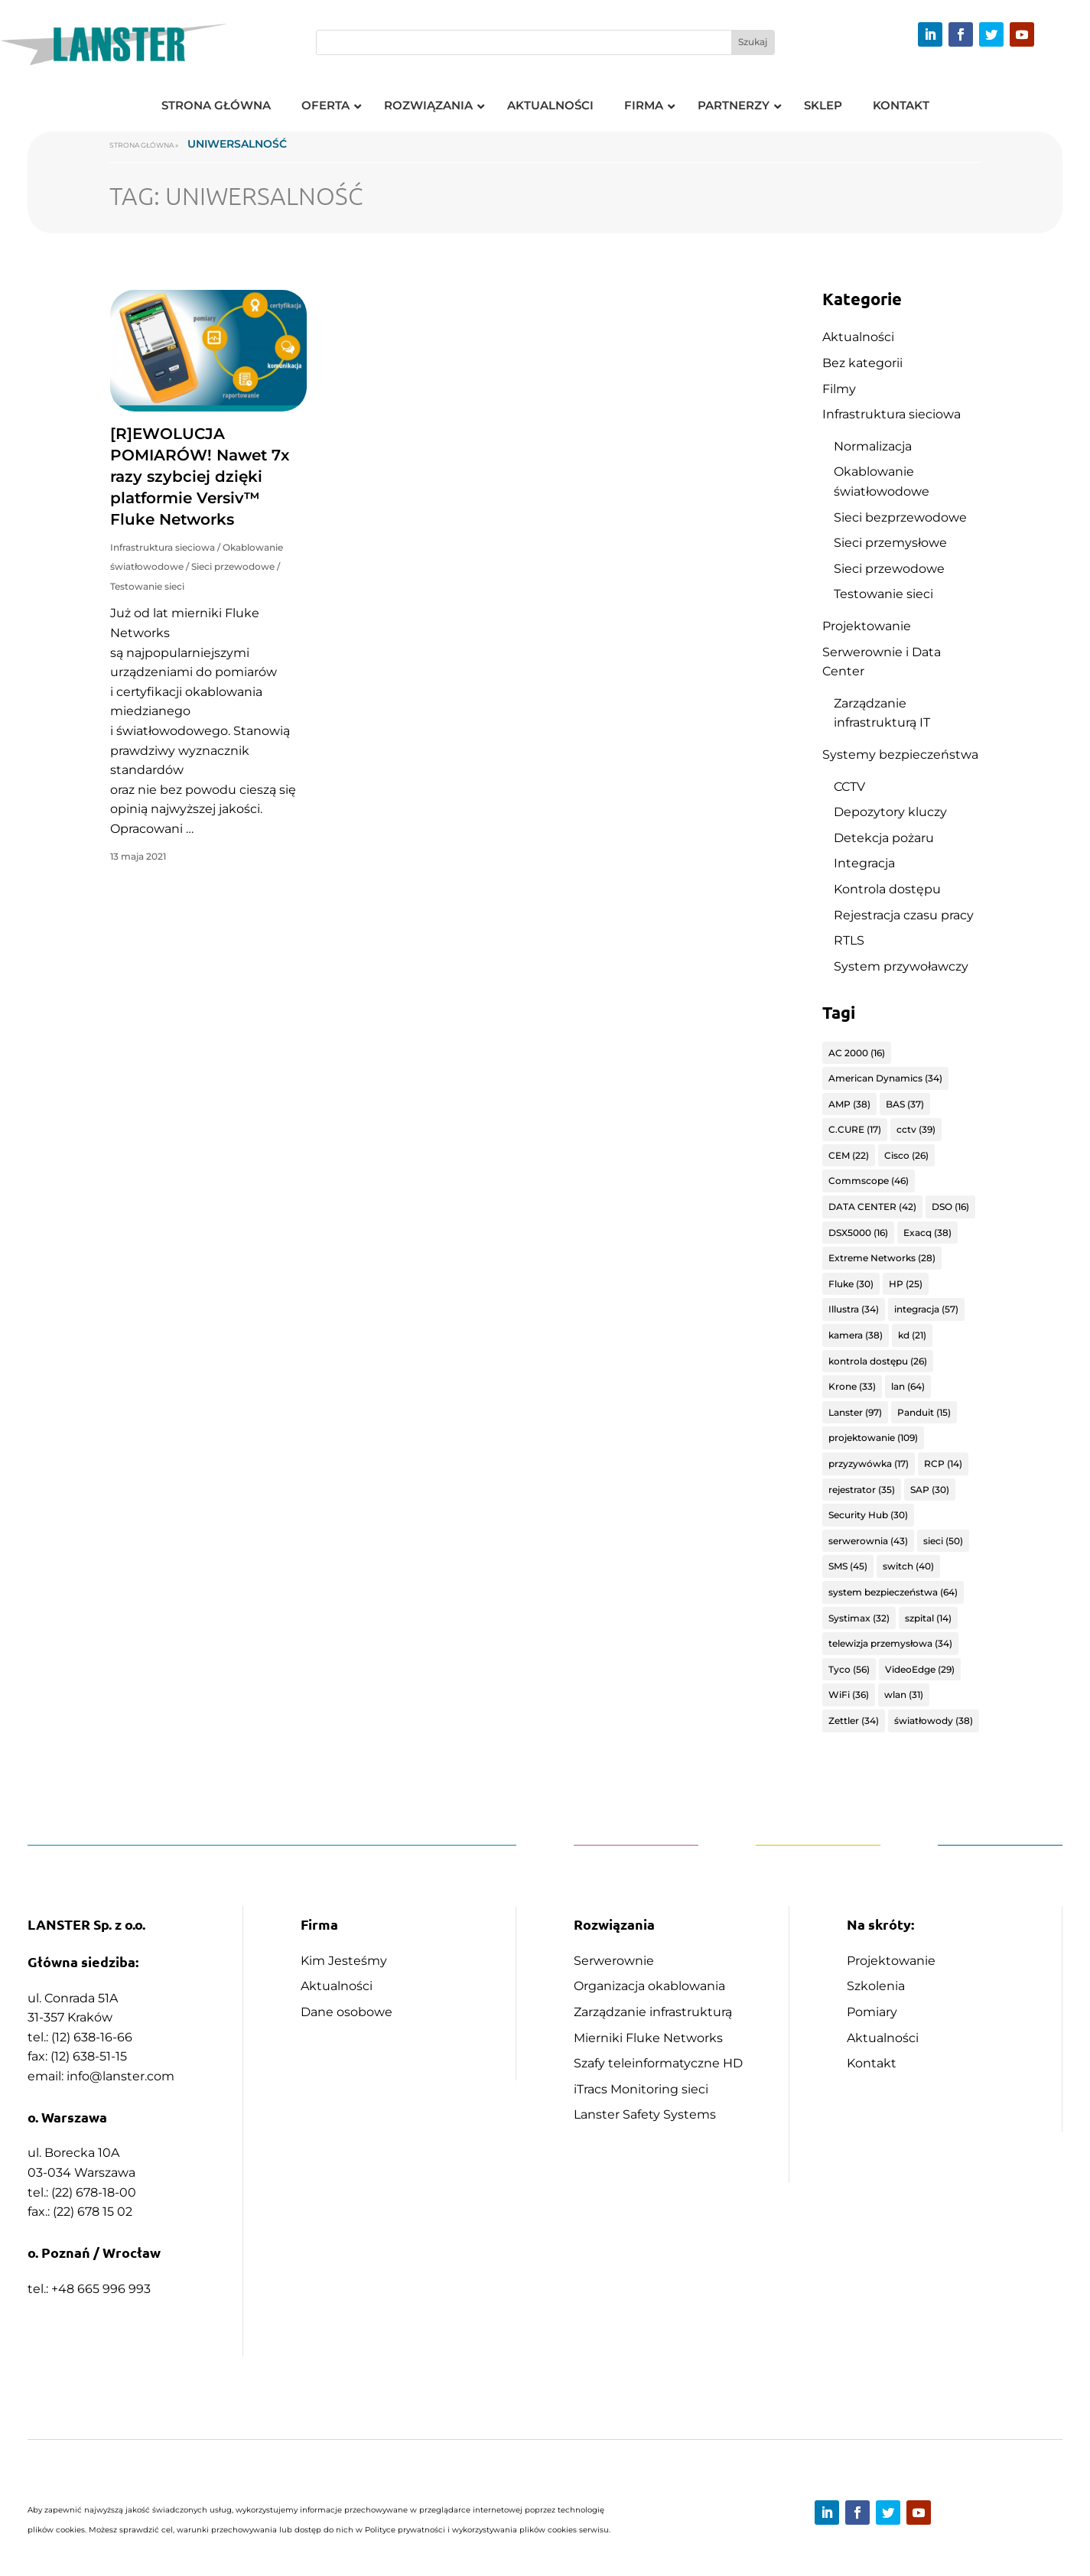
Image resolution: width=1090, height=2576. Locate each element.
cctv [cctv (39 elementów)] (915, 1129)
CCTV (849, 786)
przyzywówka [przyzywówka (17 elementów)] (868, 1463)
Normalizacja (873, 446)
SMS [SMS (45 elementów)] (847, 1566)
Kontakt (871, 2063)
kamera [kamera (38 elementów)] (855, 1335)
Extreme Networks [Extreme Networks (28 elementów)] (881, 1258)
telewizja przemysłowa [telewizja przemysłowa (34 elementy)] (890, 1643)
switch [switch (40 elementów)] (908, 1566)
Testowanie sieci (147, 586)
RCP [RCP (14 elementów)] (943, 1463)
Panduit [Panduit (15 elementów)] (924, 1412)
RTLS (849, 940)
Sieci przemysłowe (890, 542)
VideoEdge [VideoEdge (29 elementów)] (920, 1669)
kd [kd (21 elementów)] (912, 1335)
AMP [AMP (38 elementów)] (849, 1104)
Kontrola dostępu (887, 889)
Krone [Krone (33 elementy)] (852, 1386)
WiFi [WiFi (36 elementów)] (848, 1694)
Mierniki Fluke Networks (648, 2038)
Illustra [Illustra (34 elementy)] (853, 1309)
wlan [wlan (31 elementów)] (903, 1694)
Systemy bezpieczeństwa (900, 754)
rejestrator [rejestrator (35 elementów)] (861, 1489)
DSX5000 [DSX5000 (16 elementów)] (858, 1232)
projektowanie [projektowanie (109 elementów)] (873, 1437)
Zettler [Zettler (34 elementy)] (853, 1720)
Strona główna (141, 145)
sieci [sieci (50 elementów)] (943, 1541)
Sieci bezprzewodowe (900, 517)
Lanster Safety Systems (645, 2114)
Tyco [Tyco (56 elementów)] (849, 1669)
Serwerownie (614, 1960)
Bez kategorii (862, 363)
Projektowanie (866, 626)
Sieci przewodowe (233, 566)
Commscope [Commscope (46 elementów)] (868, 1180)
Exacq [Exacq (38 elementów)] (927, 1232)
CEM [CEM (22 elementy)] (848, 1155)
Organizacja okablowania (649, 1986)
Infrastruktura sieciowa (162, 547)
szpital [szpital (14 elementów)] (928, 1618)
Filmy (839, 389)
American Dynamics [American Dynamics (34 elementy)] (885, 1078)
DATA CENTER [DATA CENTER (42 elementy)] (872, 1206)
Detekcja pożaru (884, 838)
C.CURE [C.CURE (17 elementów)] (854, 1129)
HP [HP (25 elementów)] (905, 1284)
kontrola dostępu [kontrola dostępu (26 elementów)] (877, 1361)
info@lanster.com (120, 2076)
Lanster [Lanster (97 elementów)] (855, 1412)
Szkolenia (876, 1986)
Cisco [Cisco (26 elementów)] (906, 1155)
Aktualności (858, 337)
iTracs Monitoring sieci (641, 2089)
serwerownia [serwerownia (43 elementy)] (868, 1541)
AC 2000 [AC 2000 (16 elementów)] (856, 1053)
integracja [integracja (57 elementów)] (926, 1309)
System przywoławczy (901, 966)
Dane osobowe (346, 2012)
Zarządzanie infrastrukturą (653, 2012)
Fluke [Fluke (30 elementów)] (851, 1284)
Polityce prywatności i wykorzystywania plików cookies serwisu (487, 2530)
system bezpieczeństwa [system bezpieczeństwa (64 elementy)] (893, 1592)
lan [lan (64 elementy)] (908, 1386)
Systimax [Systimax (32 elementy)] (859, 1618)
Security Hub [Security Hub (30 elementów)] (868, 1515)
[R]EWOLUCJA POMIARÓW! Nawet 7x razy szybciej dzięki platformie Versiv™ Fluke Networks (199, 476)
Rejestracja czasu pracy (904, 915)
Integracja (864, 863)
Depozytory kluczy (890, 812)
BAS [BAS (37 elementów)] (905, 1104)
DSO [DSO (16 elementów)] (950, 1206)
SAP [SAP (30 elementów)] (929, 1489)
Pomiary (872, 2012)
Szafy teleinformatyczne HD (658, 2063)
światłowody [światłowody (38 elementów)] (933, 1720)
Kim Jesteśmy (344, 1960)
